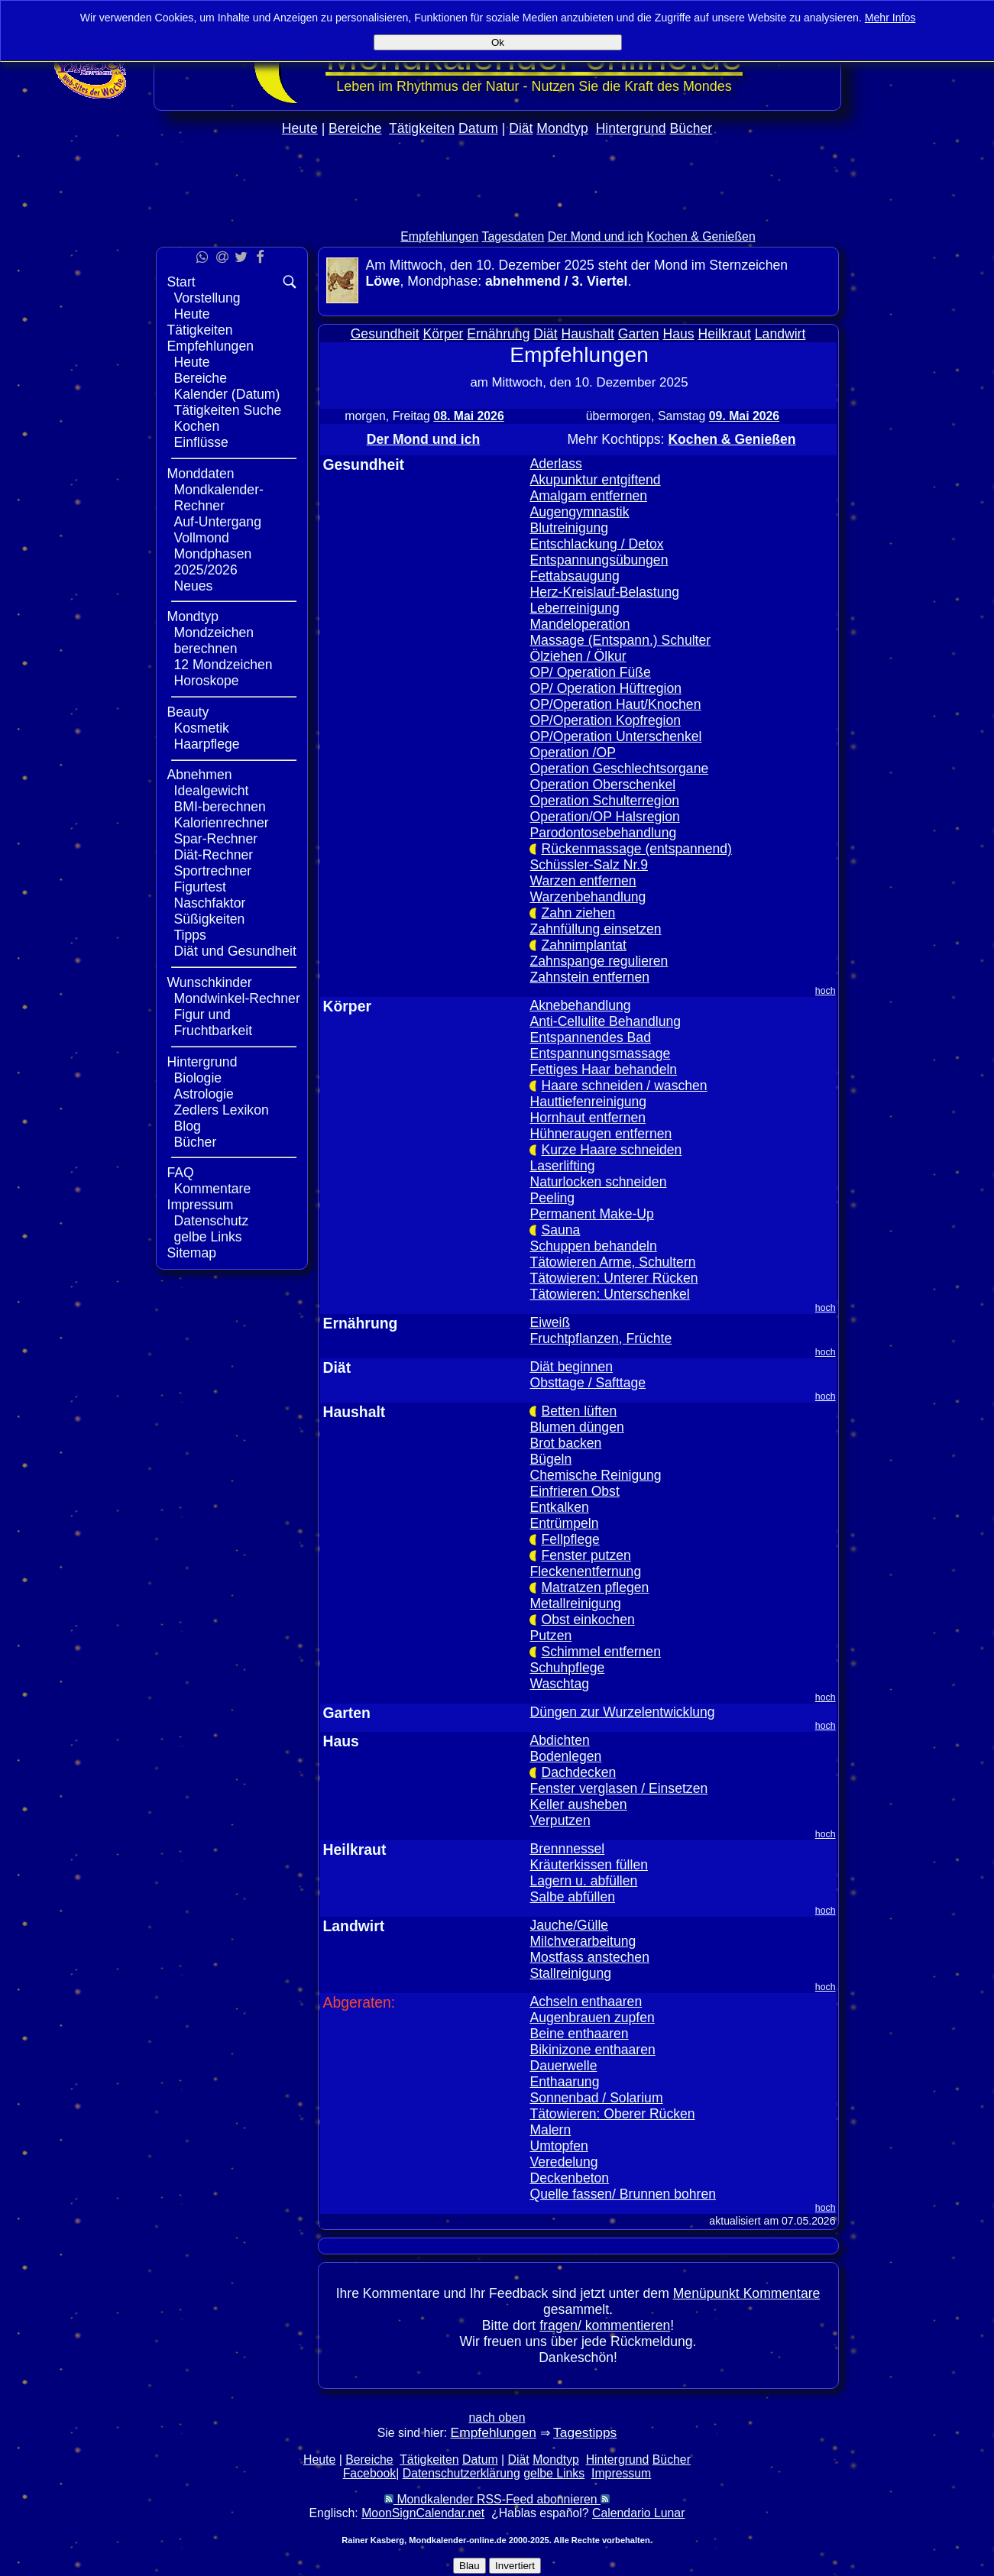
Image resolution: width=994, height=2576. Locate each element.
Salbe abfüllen (572, 1896)
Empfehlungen (439, 236)
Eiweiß (549, 1322)
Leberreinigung (574, 608)
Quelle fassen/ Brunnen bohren (622, 2194)
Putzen (550, 1635)
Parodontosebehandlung (602, 832)
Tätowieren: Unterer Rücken (613, 1278)
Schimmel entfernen (600, 1651)
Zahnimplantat (584, 945)
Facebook (370, 2473)
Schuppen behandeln (592, 1246)
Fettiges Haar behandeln (603, 1069)
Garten (638, 333)
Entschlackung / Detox (596, 544)
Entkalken (558, 1507)
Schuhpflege (566, 1667)
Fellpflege (570, 1539)
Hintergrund (631, 128)
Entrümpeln (563, 1523)
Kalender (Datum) (227, 394)
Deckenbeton (569, 2178)
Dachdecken (578, 1772)
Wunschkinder (209, 982)
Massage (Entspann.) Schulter (620, 640)
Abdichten (559, 1740)
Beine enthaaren (578, 2033)
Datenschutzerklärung (461, 2473)
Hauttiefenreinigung (587, 1101)
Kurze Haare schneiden (611, 1149)
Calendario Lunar (638, 2512)
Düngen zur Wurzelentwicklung (621, 1712)
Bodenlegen (565, 1756)
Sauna (560, 1230)
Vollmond (201, 537)
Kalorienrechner (221, 822)
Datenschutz (211, 1220)
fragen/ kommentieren (604, 2325)
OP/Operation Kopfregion (605, 720)
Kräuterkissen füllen (588, 1864)
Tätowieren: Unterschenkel (609, 1294)
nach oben (497, 2417)
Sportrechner (213, 871)
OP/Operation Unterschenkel (615, 736)
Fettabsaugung (574, 576)
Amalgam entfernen (588, 495)
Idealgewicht (211, 790)
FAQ (180, 1172)
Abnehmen (199, 774)
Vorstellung (207, 298)
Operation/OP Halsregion (604, 816)
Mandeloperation (579, 624)
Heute (300, 128)
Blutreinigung (568, 528)
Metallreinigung (574, 1603)
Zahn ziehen (578, 913)
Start (181, 282)
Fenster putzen (585, 1555)
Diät (521, 128)
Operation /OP (572, 752)
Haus (679, 333)
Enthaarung (564, 2081)
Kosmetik (201, 728)
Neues (193, 586)
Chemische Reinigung (595, 1475)
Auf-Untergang (217, 521)
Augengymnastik (579, 511)
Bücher (690, 128)
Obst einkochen (587, 1619)
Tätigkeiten (422, 128)
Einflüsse (201, 442)
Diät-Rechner (214, 854)
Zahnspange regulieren (598, 961)
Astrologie (204, 1094)
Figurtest (200, 887)
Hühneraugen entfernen (600, 1133)
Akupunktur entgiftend (594, 479)
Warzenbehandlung (587, 897)
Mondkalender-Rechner (219, 497)
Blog (187, 1126)
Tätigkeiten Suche (228, 410)
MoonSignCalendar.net (422, 2512)
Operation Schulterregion (604, 800)
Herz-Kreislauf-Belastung (604, 592)
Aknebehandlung (579, 1005)
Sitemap (192, 1252)
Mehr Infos (890, 17)
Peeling (552, 1197)
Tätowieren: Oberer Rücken (612, 2113)
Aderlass (555, 463)
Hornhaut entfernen (587, 1117)
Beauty (188, 712)
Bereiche (355, 128)
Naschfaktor (210, 903)
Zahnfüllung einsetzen (595, 929)
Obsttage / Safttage (587, 1382)
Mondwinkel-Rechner (237, 998)
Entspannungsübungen (598, 560)
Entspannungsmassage (599, 1053)
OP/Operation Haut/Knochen (615, 704)
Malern (550, 2129)
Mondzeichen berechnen (214, 640)
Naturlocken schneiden (597, 1181)
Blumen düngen (576, 1427)
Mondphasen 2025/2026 (213, 562)
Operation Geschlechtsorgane (618, 768)
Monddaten (201, 473)
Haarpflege (207, 744)
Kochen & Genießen (701, 236)
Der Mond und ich (595, 236)
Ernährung (498, 333)
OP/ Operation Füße (589, 672)
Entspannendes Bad (589, 1037)
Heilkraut (724, 333)
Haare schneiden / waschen (624, 1085)
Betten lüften (579, 1411)
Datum (478, 128)
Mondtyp (562, 128)
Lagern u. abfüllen (583, 1880)
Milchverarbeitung (582, 1941)
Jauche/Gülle (568, 1925)
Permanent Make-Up (591, 1214)
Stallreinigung (570, 1973)
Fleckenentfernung (585, 1571)
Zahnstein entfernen (589, 977)
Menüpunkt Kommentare (747, 2293)
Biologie (198, 1078)
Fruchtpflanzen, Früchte (600, 1338)
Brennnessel (566, 1848)
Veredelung (563, 2162)
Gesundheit (385, 333)
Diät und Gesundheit (235, 951)
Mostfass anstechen (589, 1957)
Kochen (197, 426)
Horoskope (206, 680)
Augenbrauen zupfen (591, 2017)
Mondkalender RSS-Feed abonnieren (497, 2499)
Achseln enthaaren (585, 2001)
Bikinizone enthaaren (592, 2049)
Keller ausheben (578, 1804)
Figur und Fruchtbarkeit (213, 1022)
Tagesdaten (513, 236)
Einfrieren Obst (574, 1491)
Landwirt (780, 333)
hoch (825, 990)
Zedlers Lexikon (221, 1110)
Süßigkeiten (209, 919)
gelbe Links (208, 1236)
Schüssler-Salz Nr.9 (588, 864)
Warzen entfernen (582, 880)
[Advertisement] (497, 215)
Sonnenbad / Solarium (595, 2097)
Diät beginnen (571, 1366)
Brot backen (565, 1443)
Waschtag (559, 1683)
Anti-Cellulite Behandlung (605, 1021)
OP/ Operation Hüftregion (605, 688)
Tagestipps (585, 2432)
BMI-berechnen (220, 806)
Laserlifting (561, 1165)
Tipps (190, 935)
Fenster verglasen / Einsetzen (618, 1788)
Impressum (200, 1204)
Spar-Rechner (216, 838)
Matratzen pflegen (595, 1587)
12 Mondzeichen (223, 664)
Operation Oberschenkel (602, 784)
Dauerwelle (563, 2065)
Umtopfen (558, 2146)
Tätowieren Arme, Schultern (612, 1262)
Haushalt (588, 333)
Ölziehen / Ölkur (577, 656)
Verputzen (559, 1820)
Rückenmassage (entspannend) (636, 848)
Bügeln (550, 1459)
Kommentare (212, 1188)
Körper (443, 333)
